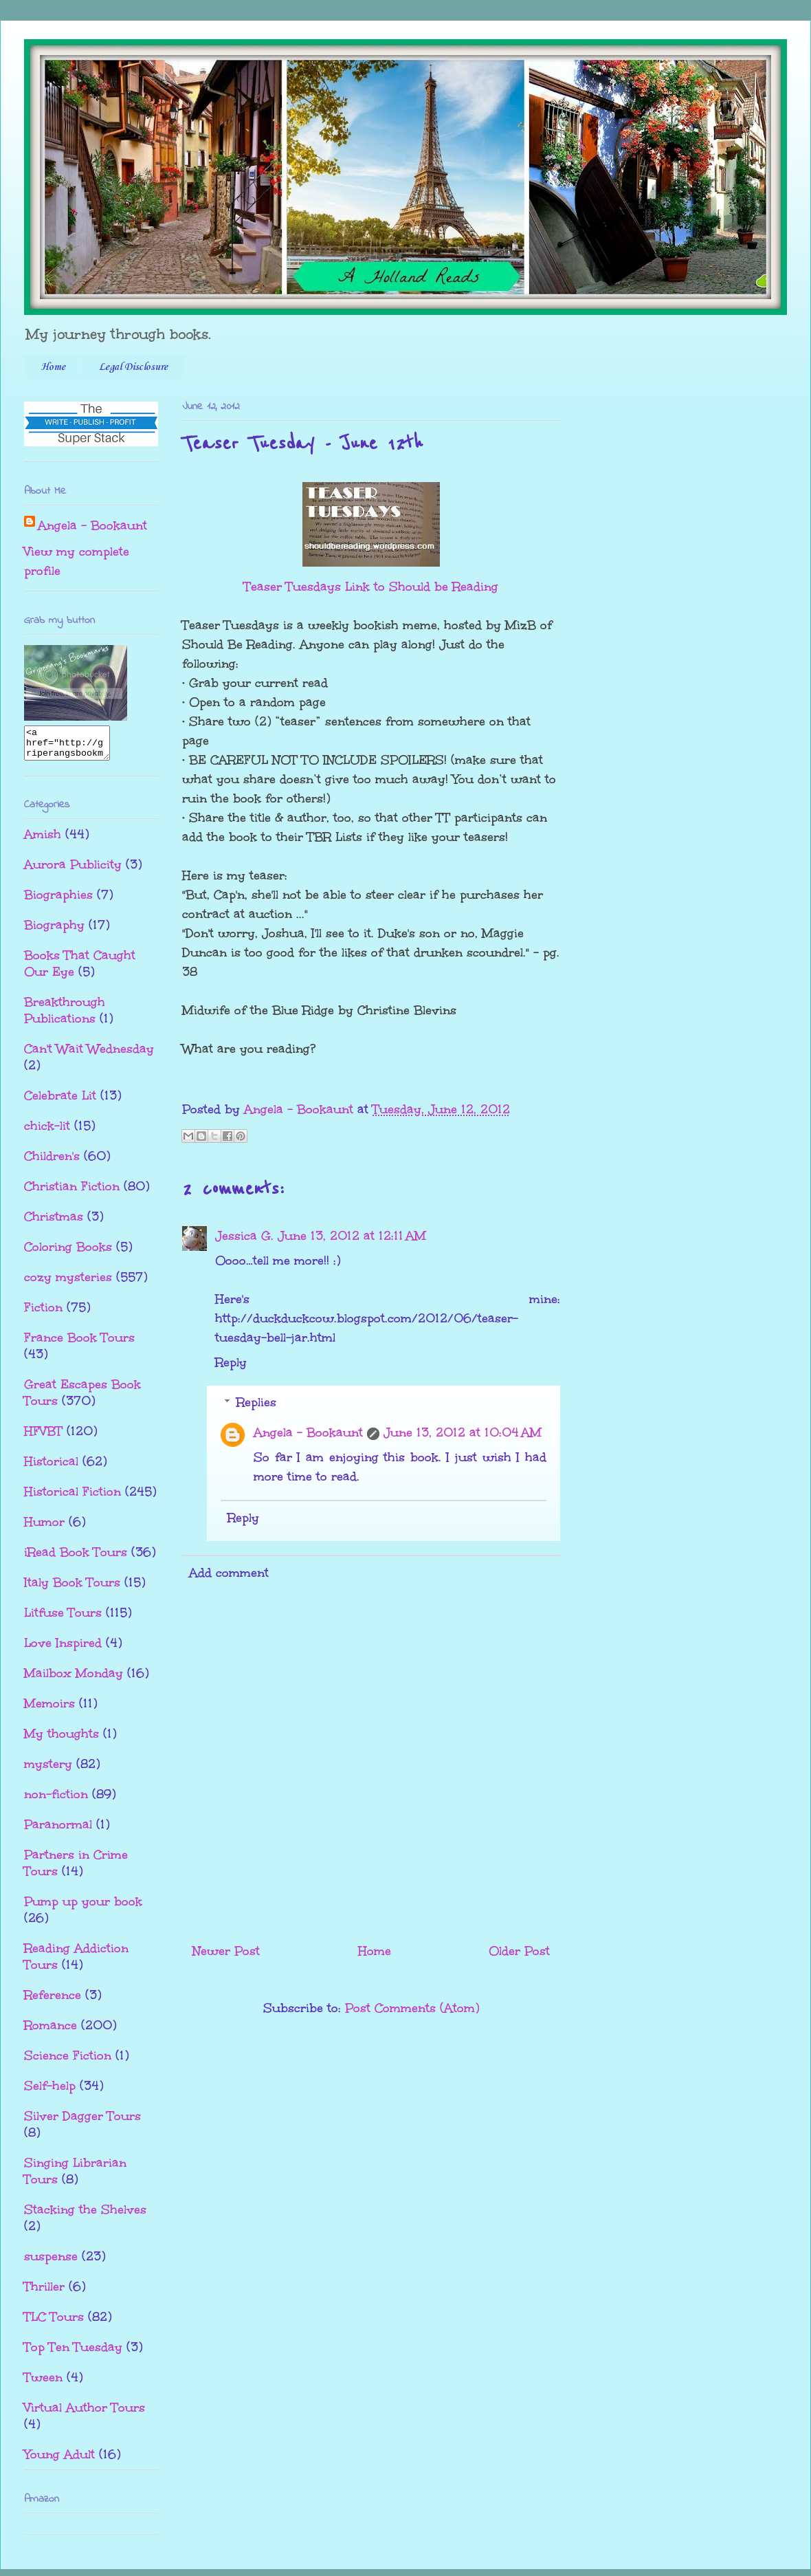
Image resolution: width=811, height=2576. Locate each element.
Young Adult (59, 2460)
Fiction (43, 1313)
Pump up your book (83, 1907)
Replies (256, 1402)
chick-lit (47, 1132)
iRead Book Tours (75, 1558)
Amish (42, 840)
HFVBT (43, 1437)
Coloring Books (68, 1253)
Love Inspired (63, 1649)
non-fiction (56, 1800)
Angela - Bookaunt (308, 1432)
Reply (231, 1362)
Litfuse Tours (63, 1619)
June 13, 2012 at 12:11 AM (352, 1235)
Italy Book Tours (72, 1588)
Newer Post (226, 1951)
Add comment (229, 1572)
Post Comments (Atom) (412, 2008)
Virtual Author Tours (84, 2413)
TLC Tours (54, 2323)
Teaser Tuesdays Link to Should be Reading (371, 586)
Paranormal (58, 1830)
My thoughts (61, 1740)
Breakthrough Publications (64, 1016)
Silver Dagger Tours (82, 2122)
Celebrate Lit (60, 1101)
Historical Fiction (72, 1497)
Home (53, 367)
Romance (50, 2031)
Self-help (50, 2092)
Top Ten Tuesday (73, 2353)
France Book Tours (79, 1343)
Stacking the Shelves (85, 2215)
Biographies (58, 901)
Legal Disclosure (133, 367)
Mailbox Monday (73, 1679)
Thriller (44, 2292)
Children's (52, 1162)
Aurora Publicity (73, 870)
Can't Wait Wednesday (89, 1055)
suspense (51, 2262)
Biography (54, 931)
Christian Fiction (72, 1192)
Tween (43, 2383)
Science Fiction (67, 2061)
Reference (52, 2001)
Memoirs (49, 1709)
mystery (48, 1770)
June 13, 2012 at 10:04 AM (463, 1432)
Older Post (519, 1951)
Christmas (53, 1222)
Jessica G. (244, 1235)
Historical (51, 1467)
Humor (44, 1528)
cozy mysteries (68, 1283)
